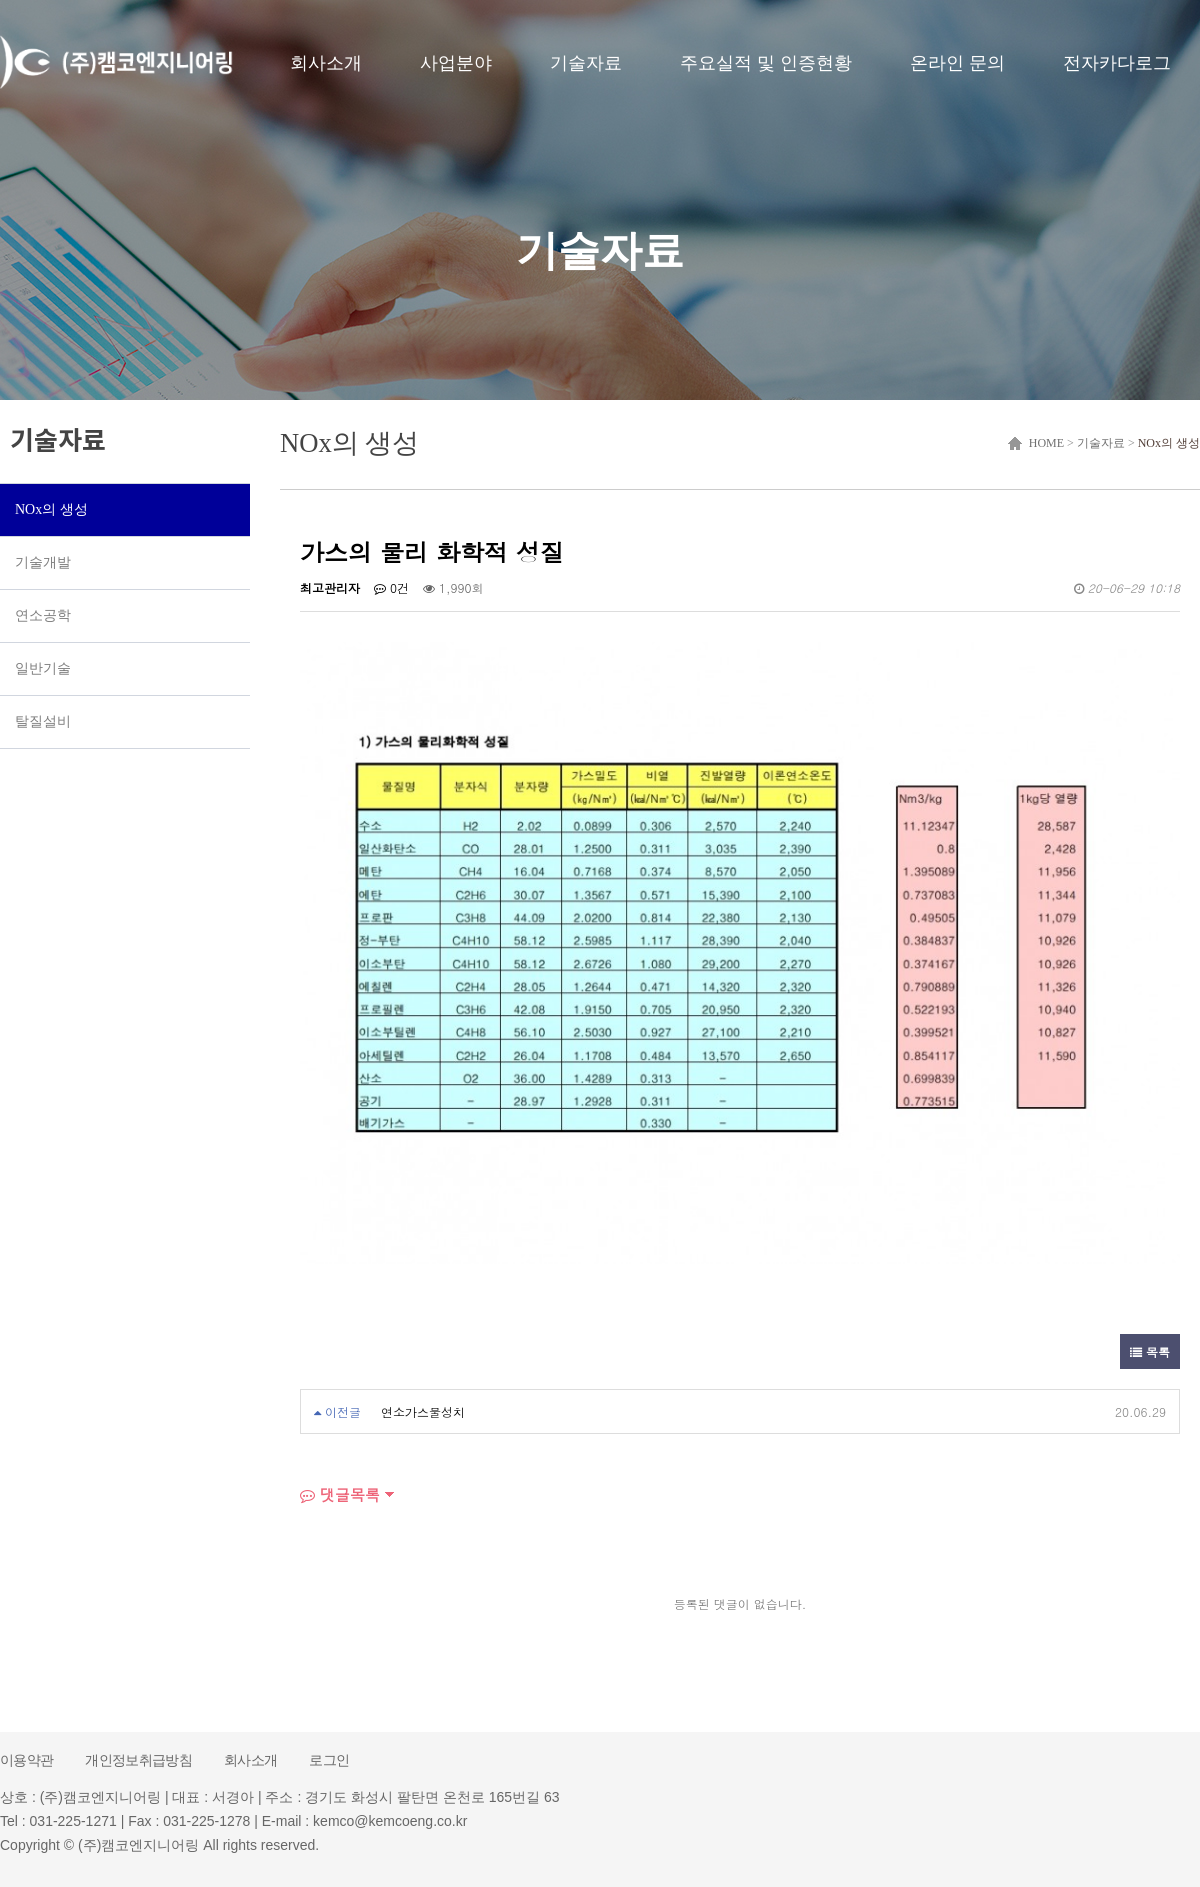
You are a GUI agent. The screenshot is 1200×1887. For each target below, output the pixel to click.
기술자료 (586, 63)
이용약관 (26, 1760)
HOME (1043, 443)
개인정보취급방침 (138, 1760)
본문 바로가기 (0, 0)
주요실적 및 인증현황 (766, 63)
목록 (1150, 1351)
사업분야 (456, 63)
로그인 (329, 1760)
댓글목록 (340, 1494)
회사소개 (326, 63)
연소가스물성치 (423, 1411)
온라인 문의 (957, 63)
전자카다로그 (1117, 63)
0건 (391, 587)
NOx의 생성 (1169, 443)
